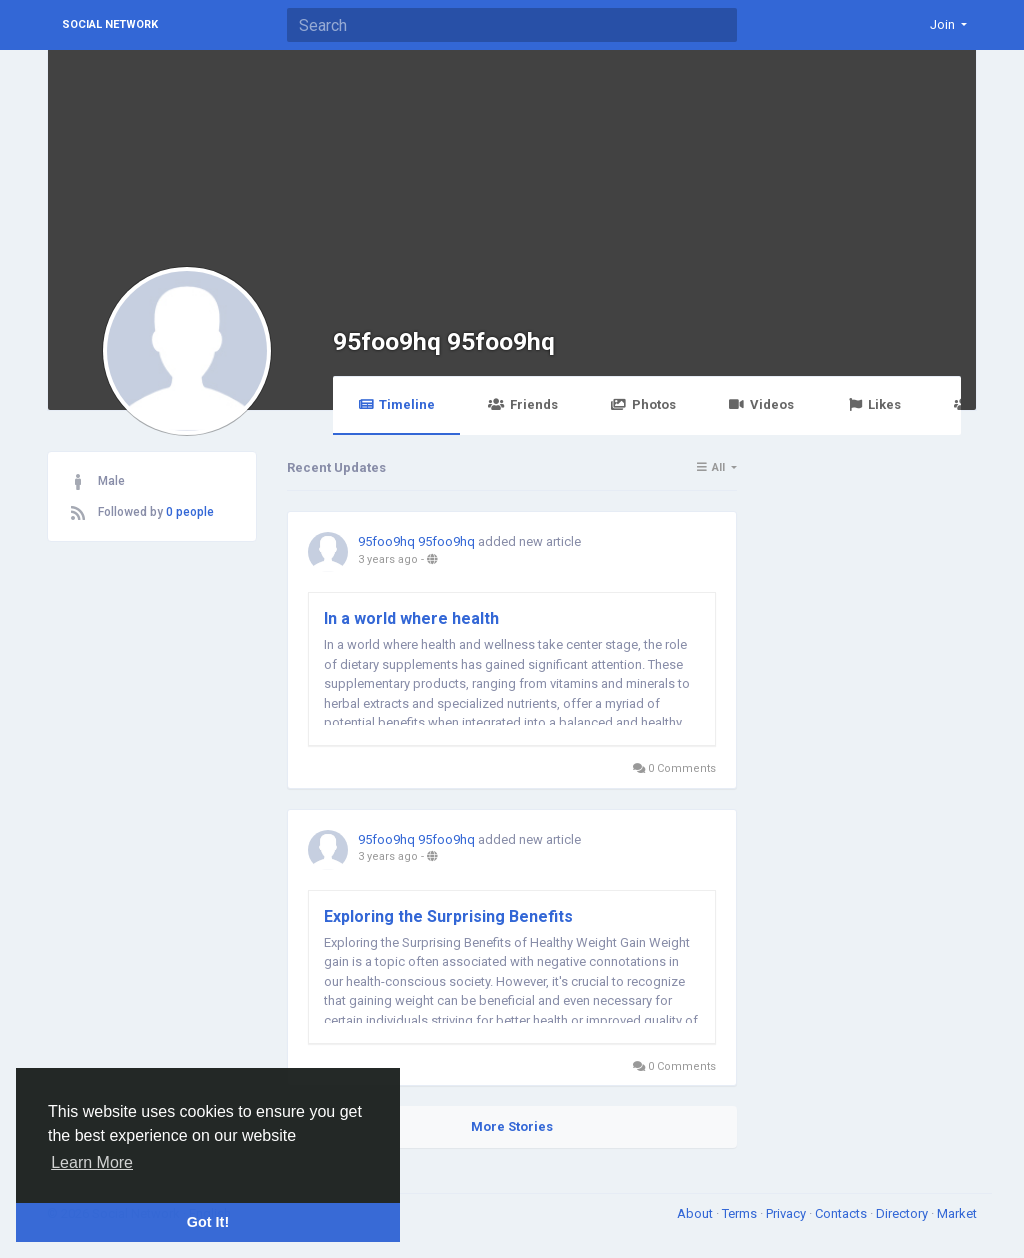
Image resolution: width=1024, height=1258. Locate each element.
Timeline (396, 404)
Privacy (787, 1213)
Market (957, 1213)
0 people (190, 512)
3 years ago (388, 559)
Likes (874, 404)
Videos (761, 404)
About (696, 1213)
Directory (903, 1213)
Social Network (110, 24)
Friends (522, 404)
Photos (643, 404)
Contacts (842, 1213)
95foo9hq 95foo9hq (444, 341)
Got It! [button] (208, 1222)
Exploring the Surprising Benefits (448, 916)
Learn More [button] (92, 1162)
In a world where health (411, 618)
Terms (741, 1213)
